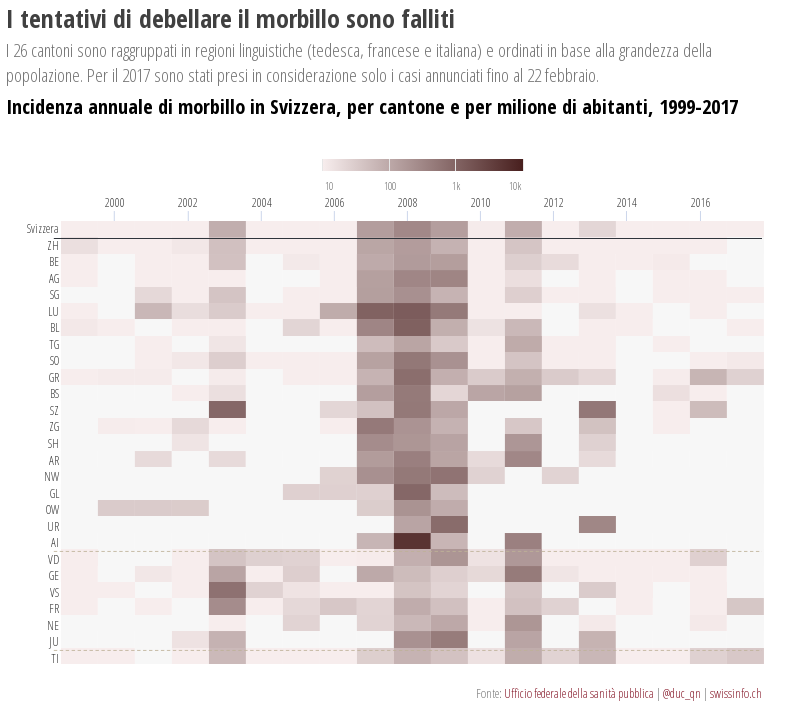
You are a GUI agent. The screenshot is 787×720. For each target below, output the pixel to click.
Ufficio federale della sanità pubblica (579, 693)
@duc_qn (682, 693)
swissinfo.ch (736, 693)
